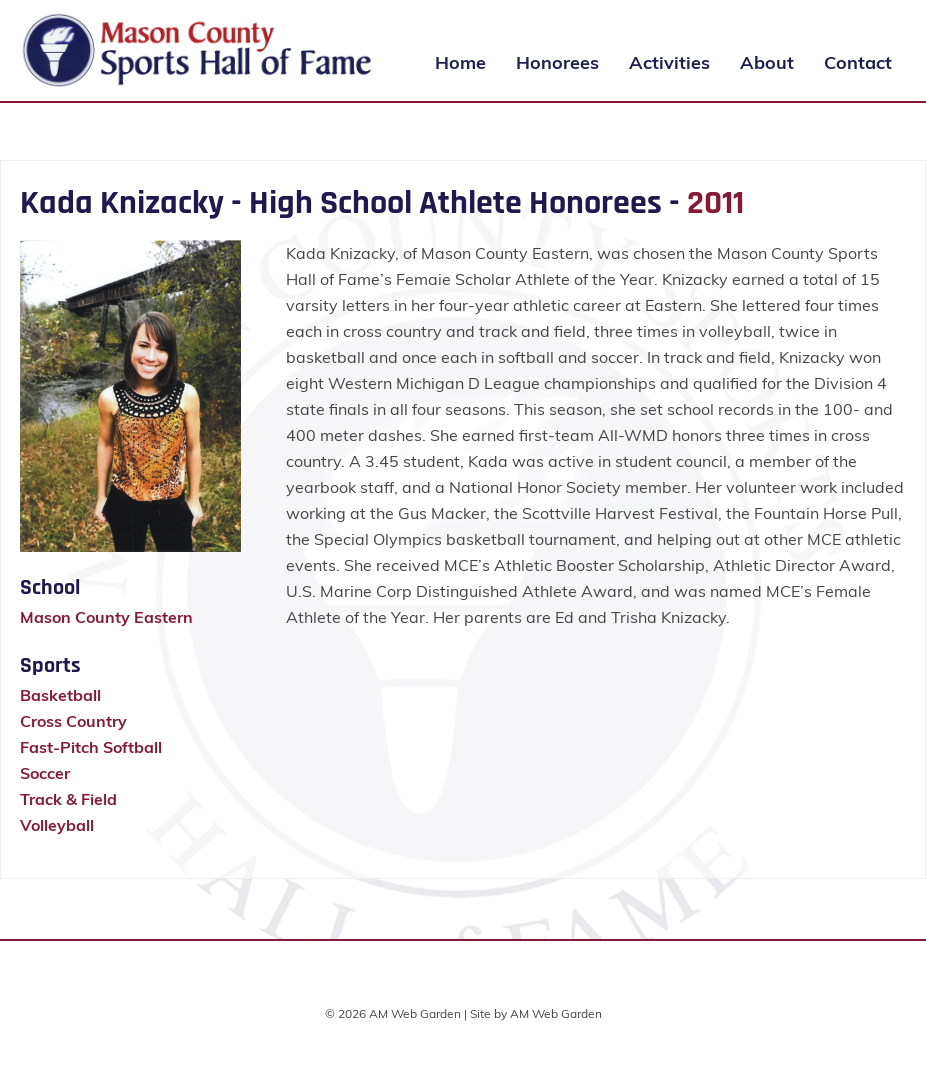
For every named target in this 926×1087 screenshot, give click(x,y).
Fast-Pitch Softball (91, 747)
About (767, 62)
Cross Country (73, 721)
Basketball (60, 695)
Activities (669, 62)
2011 (715, 203)
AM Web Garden (556, 1013)
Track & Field (68, 799)
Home (460, 62)
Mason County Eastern (106, 617)
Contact (858, 62)
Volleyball (57, 825)
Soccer (45, 773)
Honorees (557, 62)
